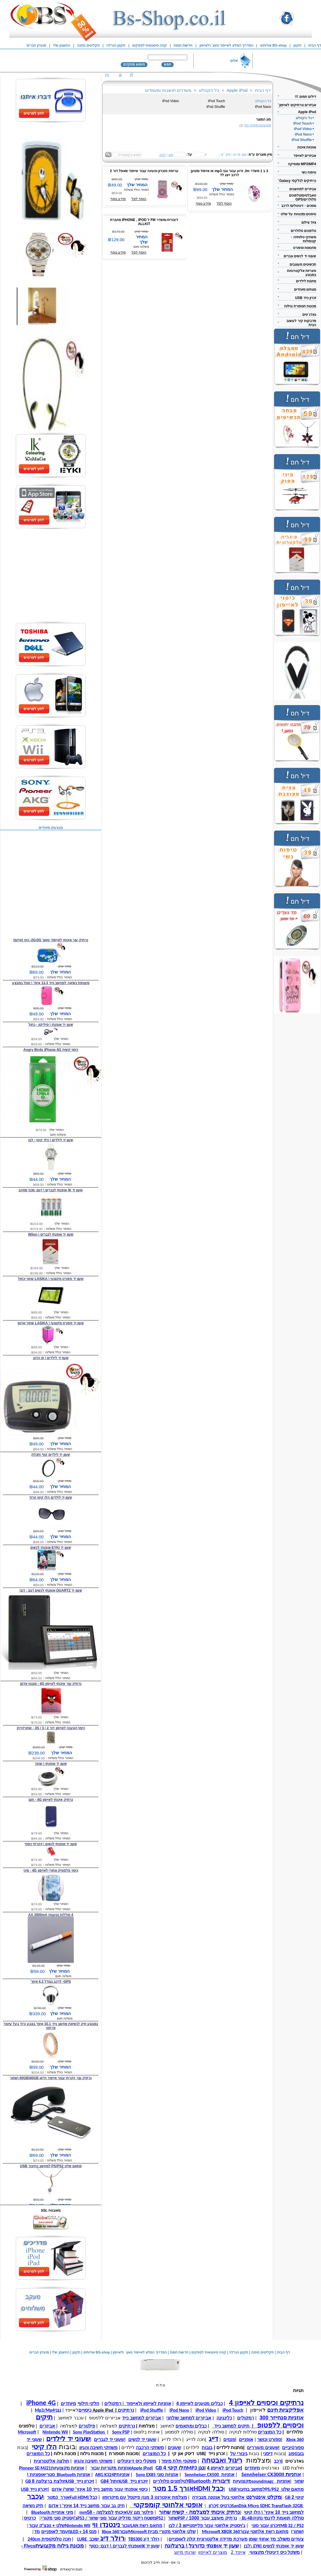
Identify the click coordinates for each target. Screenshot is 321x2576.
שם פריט (239, 155)
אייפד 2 (238, 2552)
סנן (171, 155)
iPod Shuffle (216, 107)
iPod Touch (216, 101)
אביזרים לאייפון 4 (224, 2467)
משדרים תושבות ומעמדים (168, 90)
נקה (162, 155)
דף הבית (263, 90)
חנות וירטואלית (71, 2569)
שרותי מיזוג (185, 2552)
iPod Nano (263, 107)
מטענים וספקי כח (257, 125)
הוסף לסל (138, 199)
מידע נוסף (118, 199)
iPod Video (170, 101)
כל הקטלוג (209, 90)
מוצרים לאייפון (212, 2552)
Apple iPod (237, 90)
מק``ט (226, 155)
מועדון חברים (36, 45)
